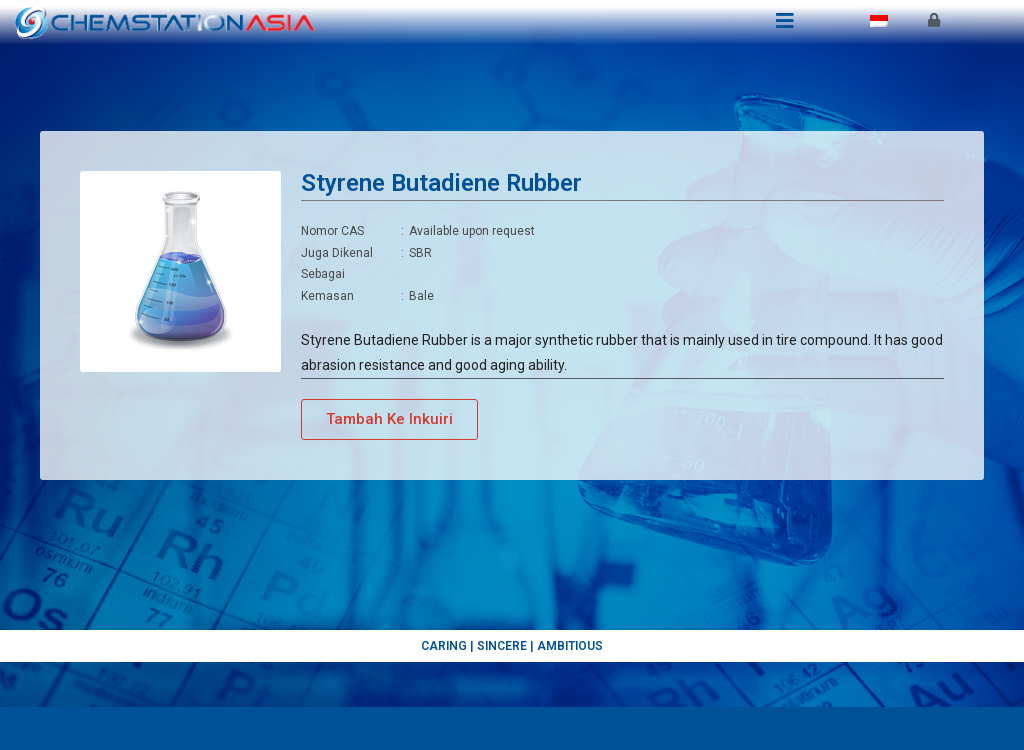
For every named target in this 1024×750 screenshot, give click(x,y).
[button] (389, 462)
